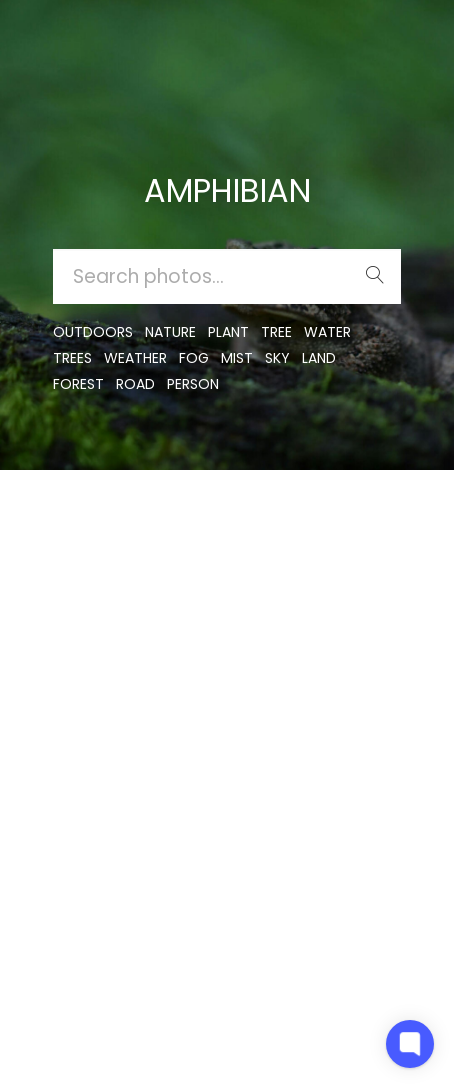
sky (277, 358)
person (193, 384)
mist (237, 358)
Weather (135, 358)
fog (194, 358)
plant (228, 332)
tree (276, 332)
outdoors (93, 332)
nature (170, 332)
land (319, 358)
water (327, 332)
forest (78, 384)
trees (72, 358)
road (135, 384)
